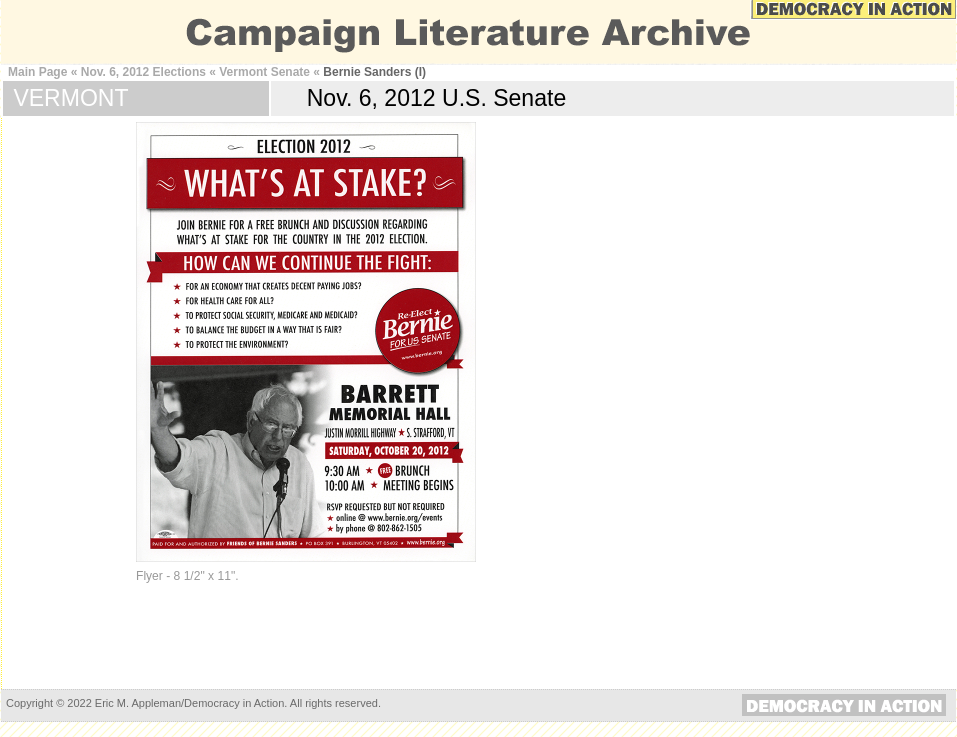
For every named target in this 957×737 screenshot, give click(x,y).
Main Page (37, 72)
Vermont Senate (264, 72)
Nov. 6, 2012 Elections (143, 72)
